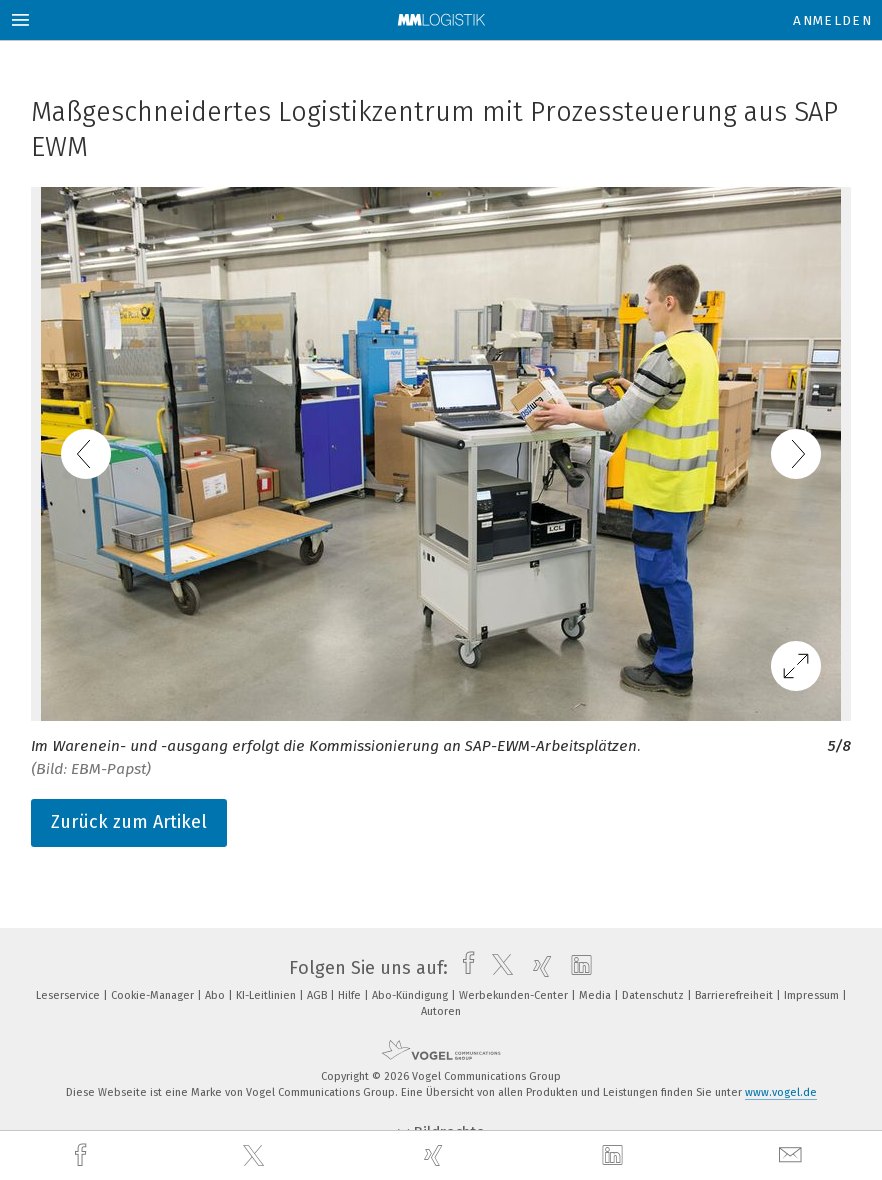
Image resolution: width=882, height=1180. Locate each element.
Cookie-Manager (154, 995)
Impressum (813, 995)
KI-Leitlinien (267, 995)
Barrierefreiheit (735, 995)
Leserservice (69, 995)
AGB (318, 995)
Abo (216, 995)
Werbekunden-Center (515, 995)
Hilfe (351, 995)
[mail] (793, 1155)
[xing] (436, 1155)
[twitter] (256, 1156)
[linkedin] (615, 1156)
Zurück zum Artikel (129, 822)
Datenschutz (654, 995)
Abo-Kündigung (411, 995)
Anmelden (832, 20)
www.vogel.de (781, 1092)
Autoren (441, 1011)
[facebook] (83, 1155)
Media (596, 995)
